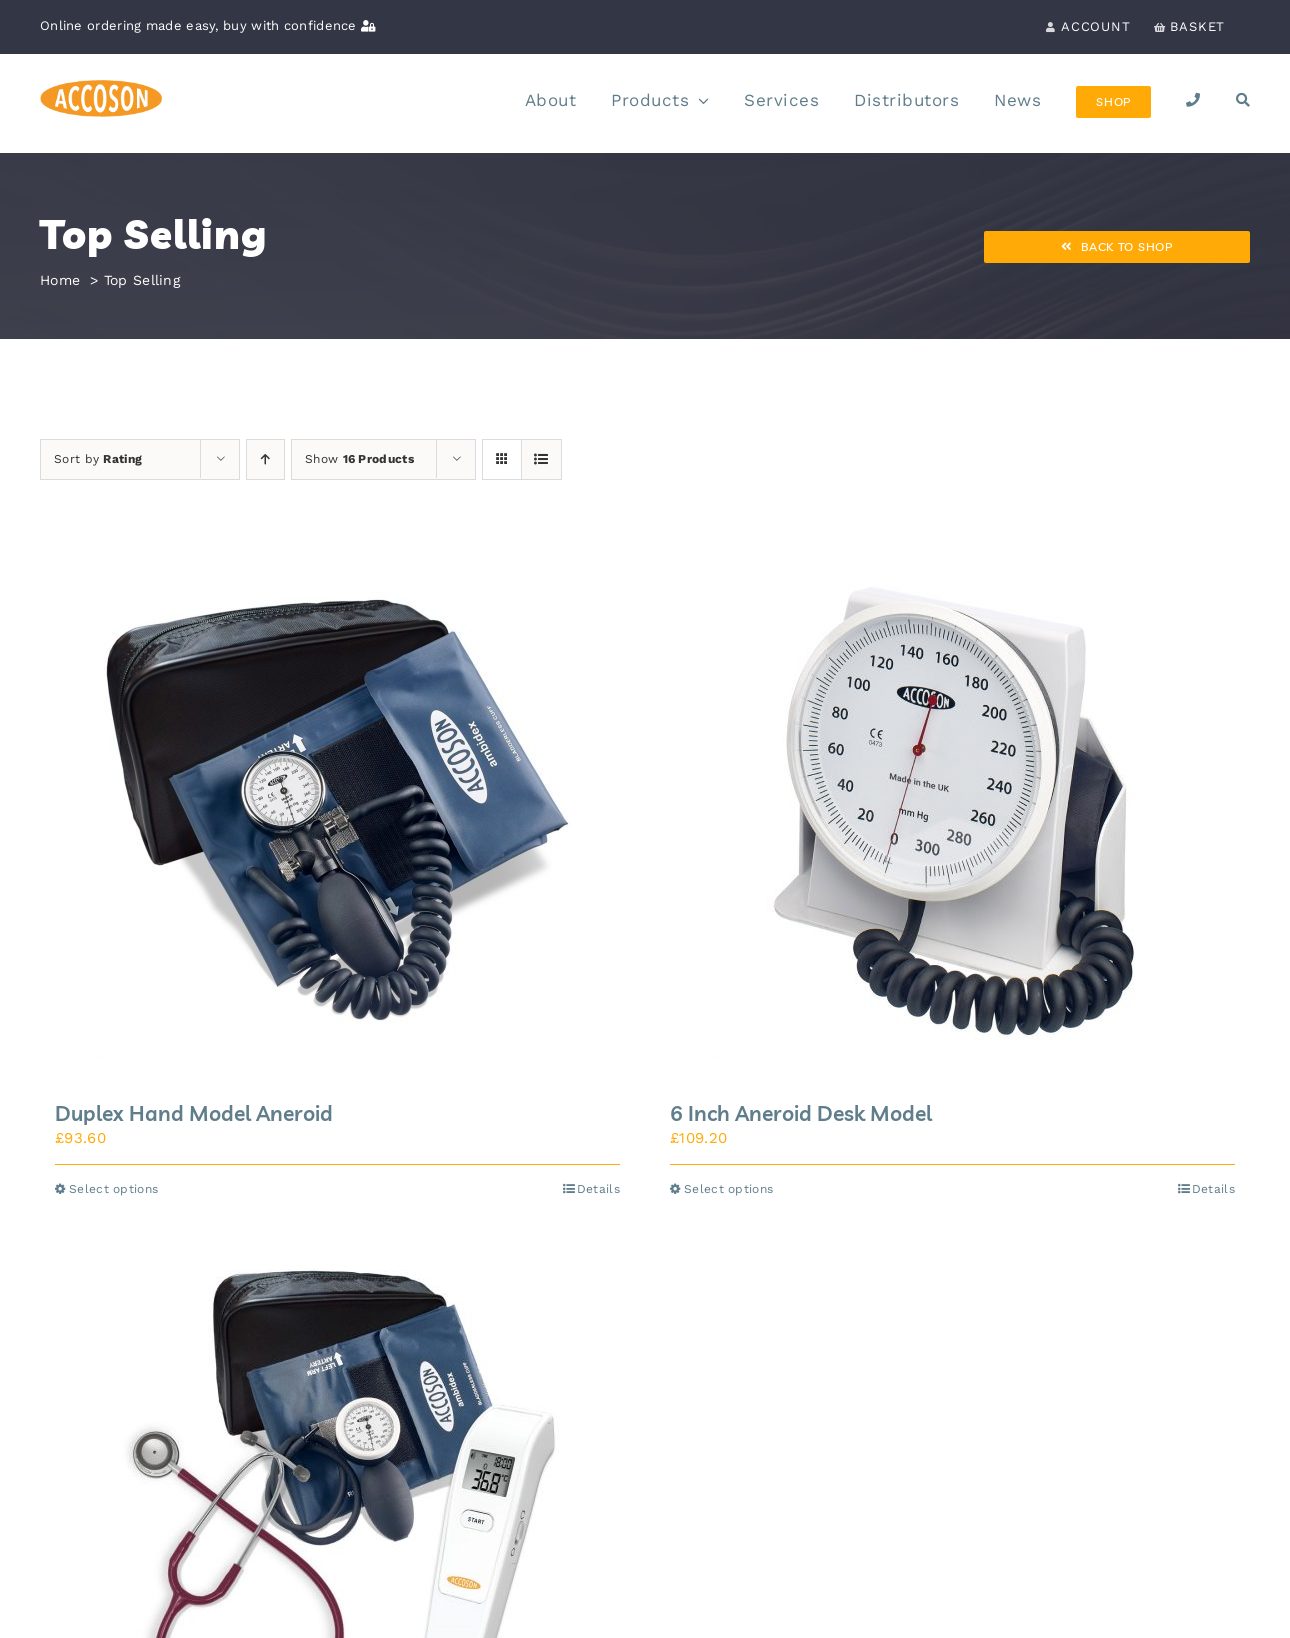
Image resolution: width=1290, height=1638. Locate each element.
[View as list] (541, 459)
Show (359, 459)
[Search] (1243, 102)
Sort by (98, 459)
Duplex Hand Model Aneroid (194, 1113)
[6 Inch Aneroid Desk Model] (952, 810)
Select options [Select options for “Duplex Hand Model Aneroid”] (113, 1189)
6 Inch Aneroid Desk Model (801, 1113)
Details (598, 1189)
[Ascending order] (265, 459)
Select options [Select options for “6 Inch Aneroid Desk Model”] (728, 1189)
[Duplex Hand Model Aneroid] (337, 810)
